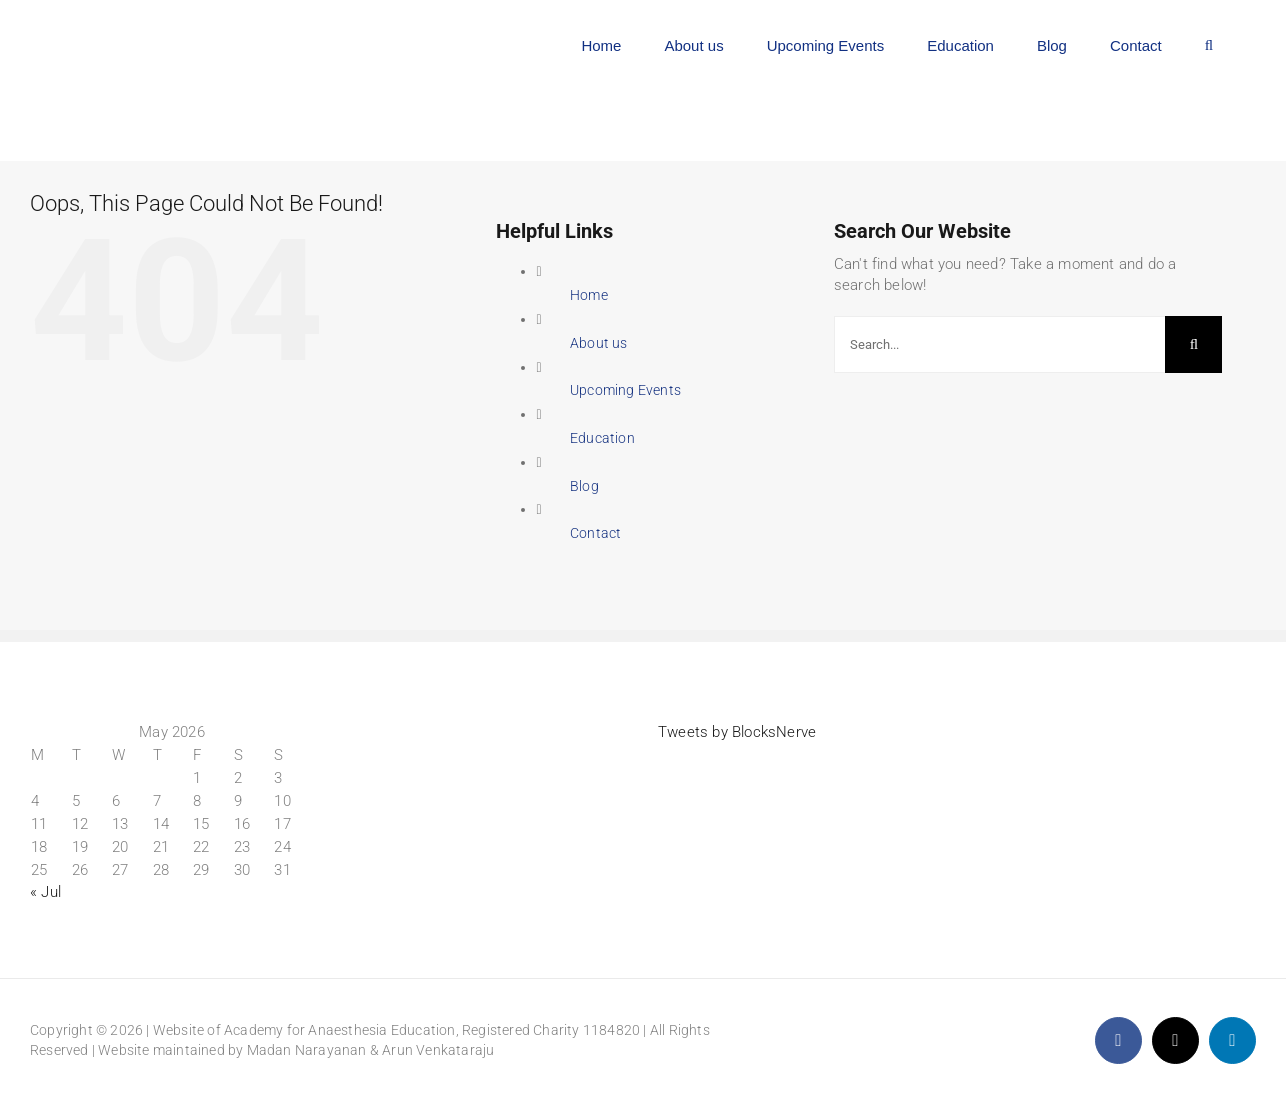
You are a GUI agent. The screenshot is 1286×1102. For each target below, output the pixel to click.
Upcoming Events (625, 390)
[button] (1209, 43)
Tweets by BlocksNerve (737, 732)
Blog (584, 486)
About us (599, 343)
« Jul (45, 892)
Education (602, 438)
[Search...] (1000, 344)
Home (589, 295)
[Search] (1193, 344)
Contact (595, 533)
